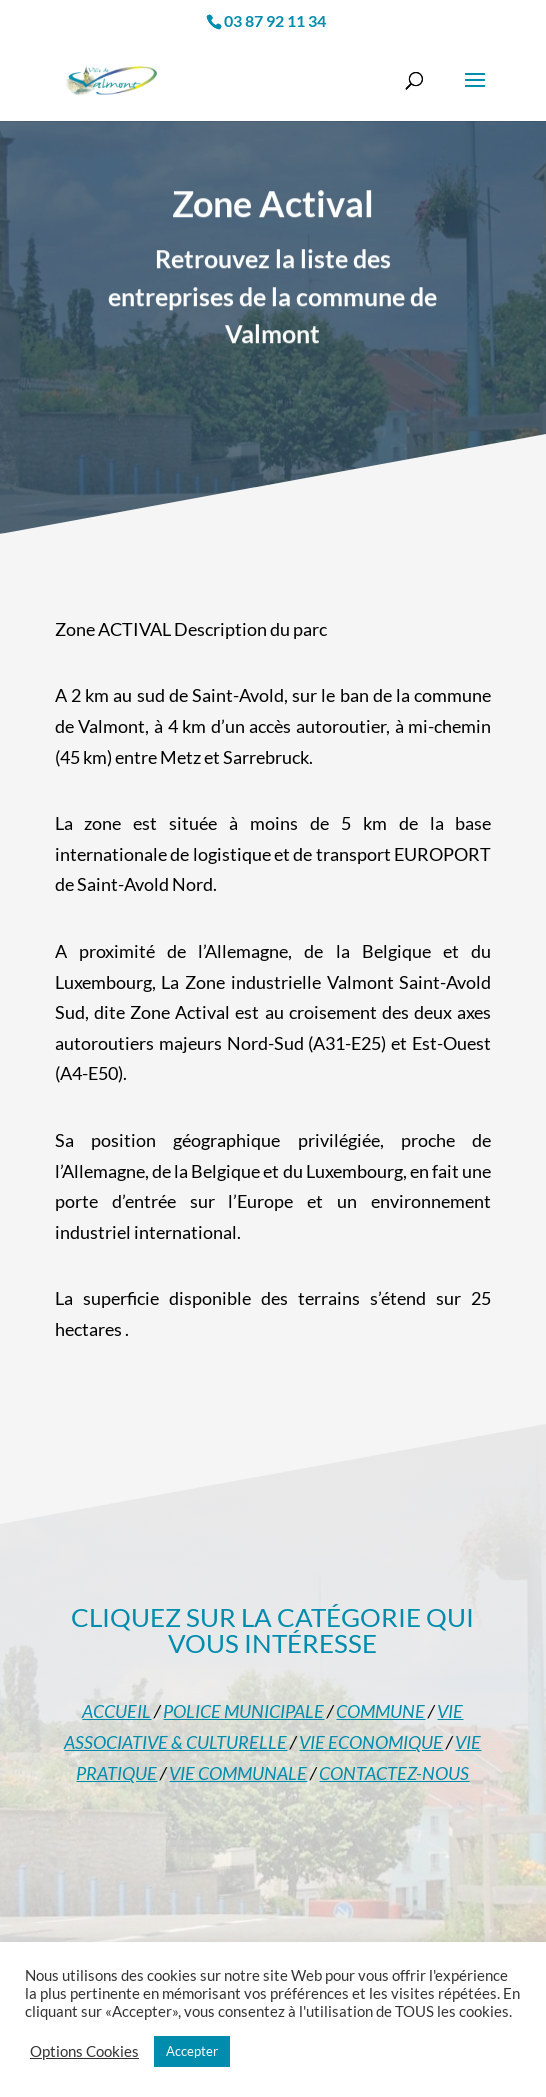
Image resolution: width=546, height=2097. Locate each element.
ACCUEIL (116, 1711)
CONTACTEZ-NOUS (394, 1773)
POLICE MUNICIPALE (243, 1711)
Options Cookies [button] (84, 2051)
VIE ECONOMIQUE (371, 1742)
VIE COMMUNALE (238, 1773)
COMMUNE (380, 1711)
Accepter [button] (192, 2051)
